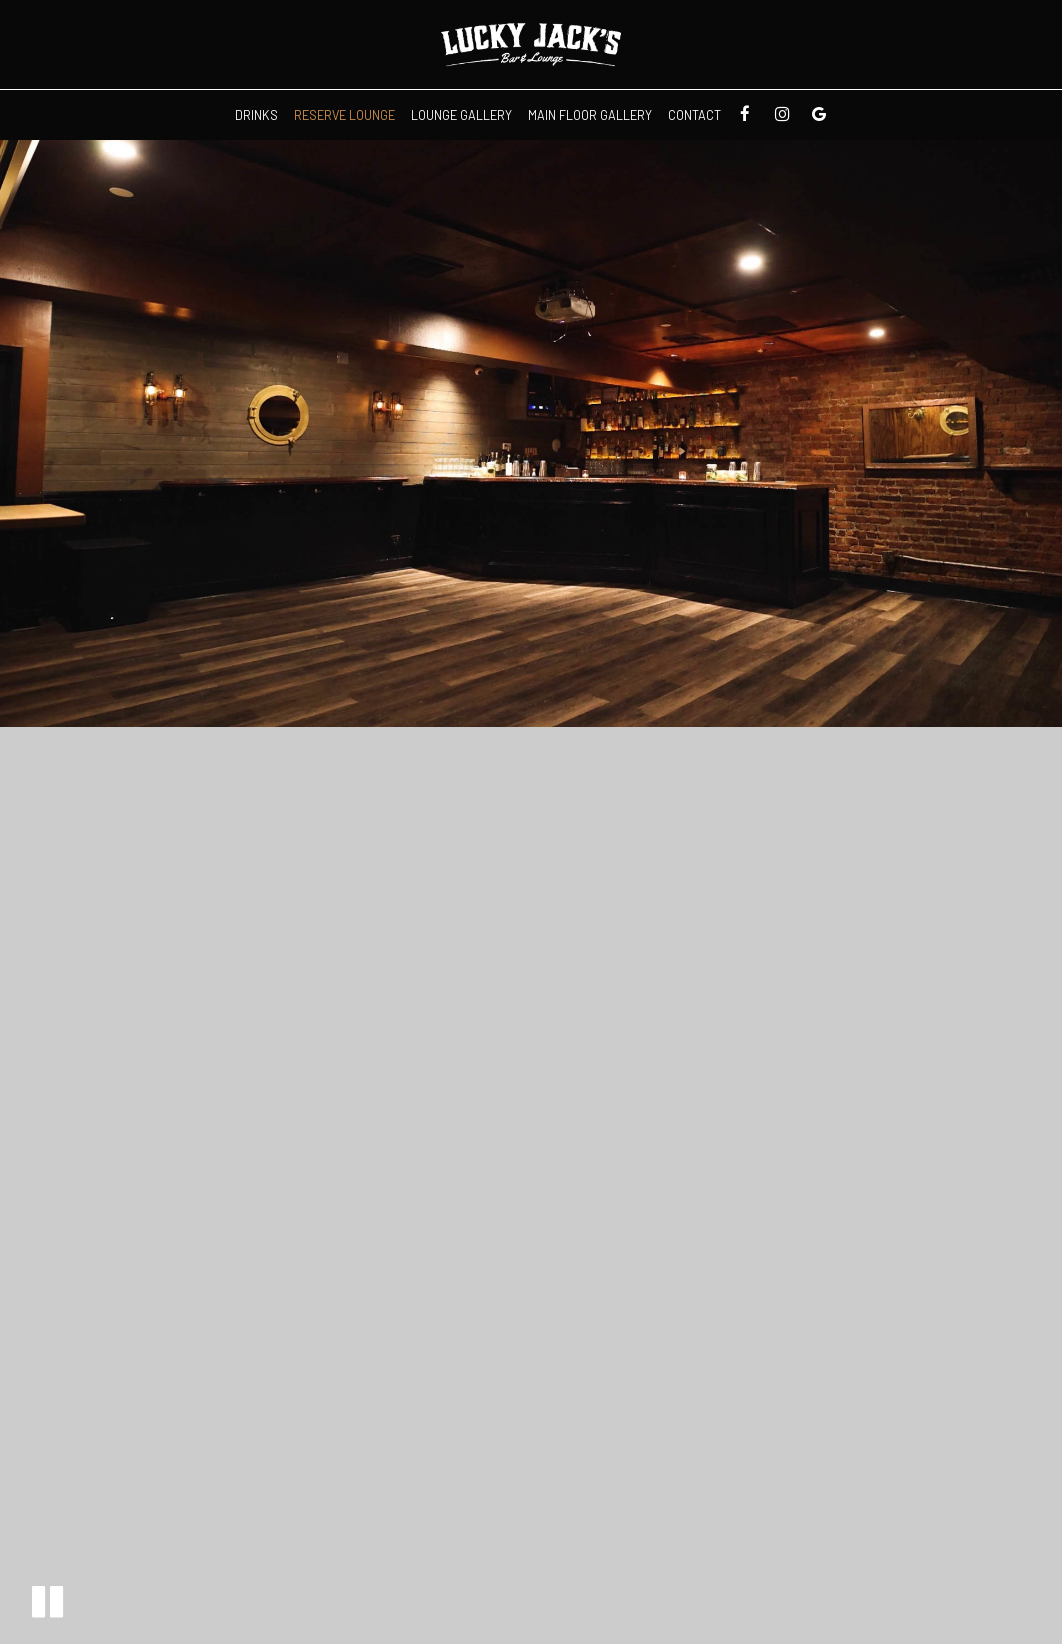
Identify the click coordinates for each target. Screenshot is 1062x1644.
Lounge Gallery (461, 115)
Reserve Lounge (344, 115)
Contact (694, 115)
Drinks (256, 115)
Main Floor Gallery (590, 115)
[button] (47, 1601)
